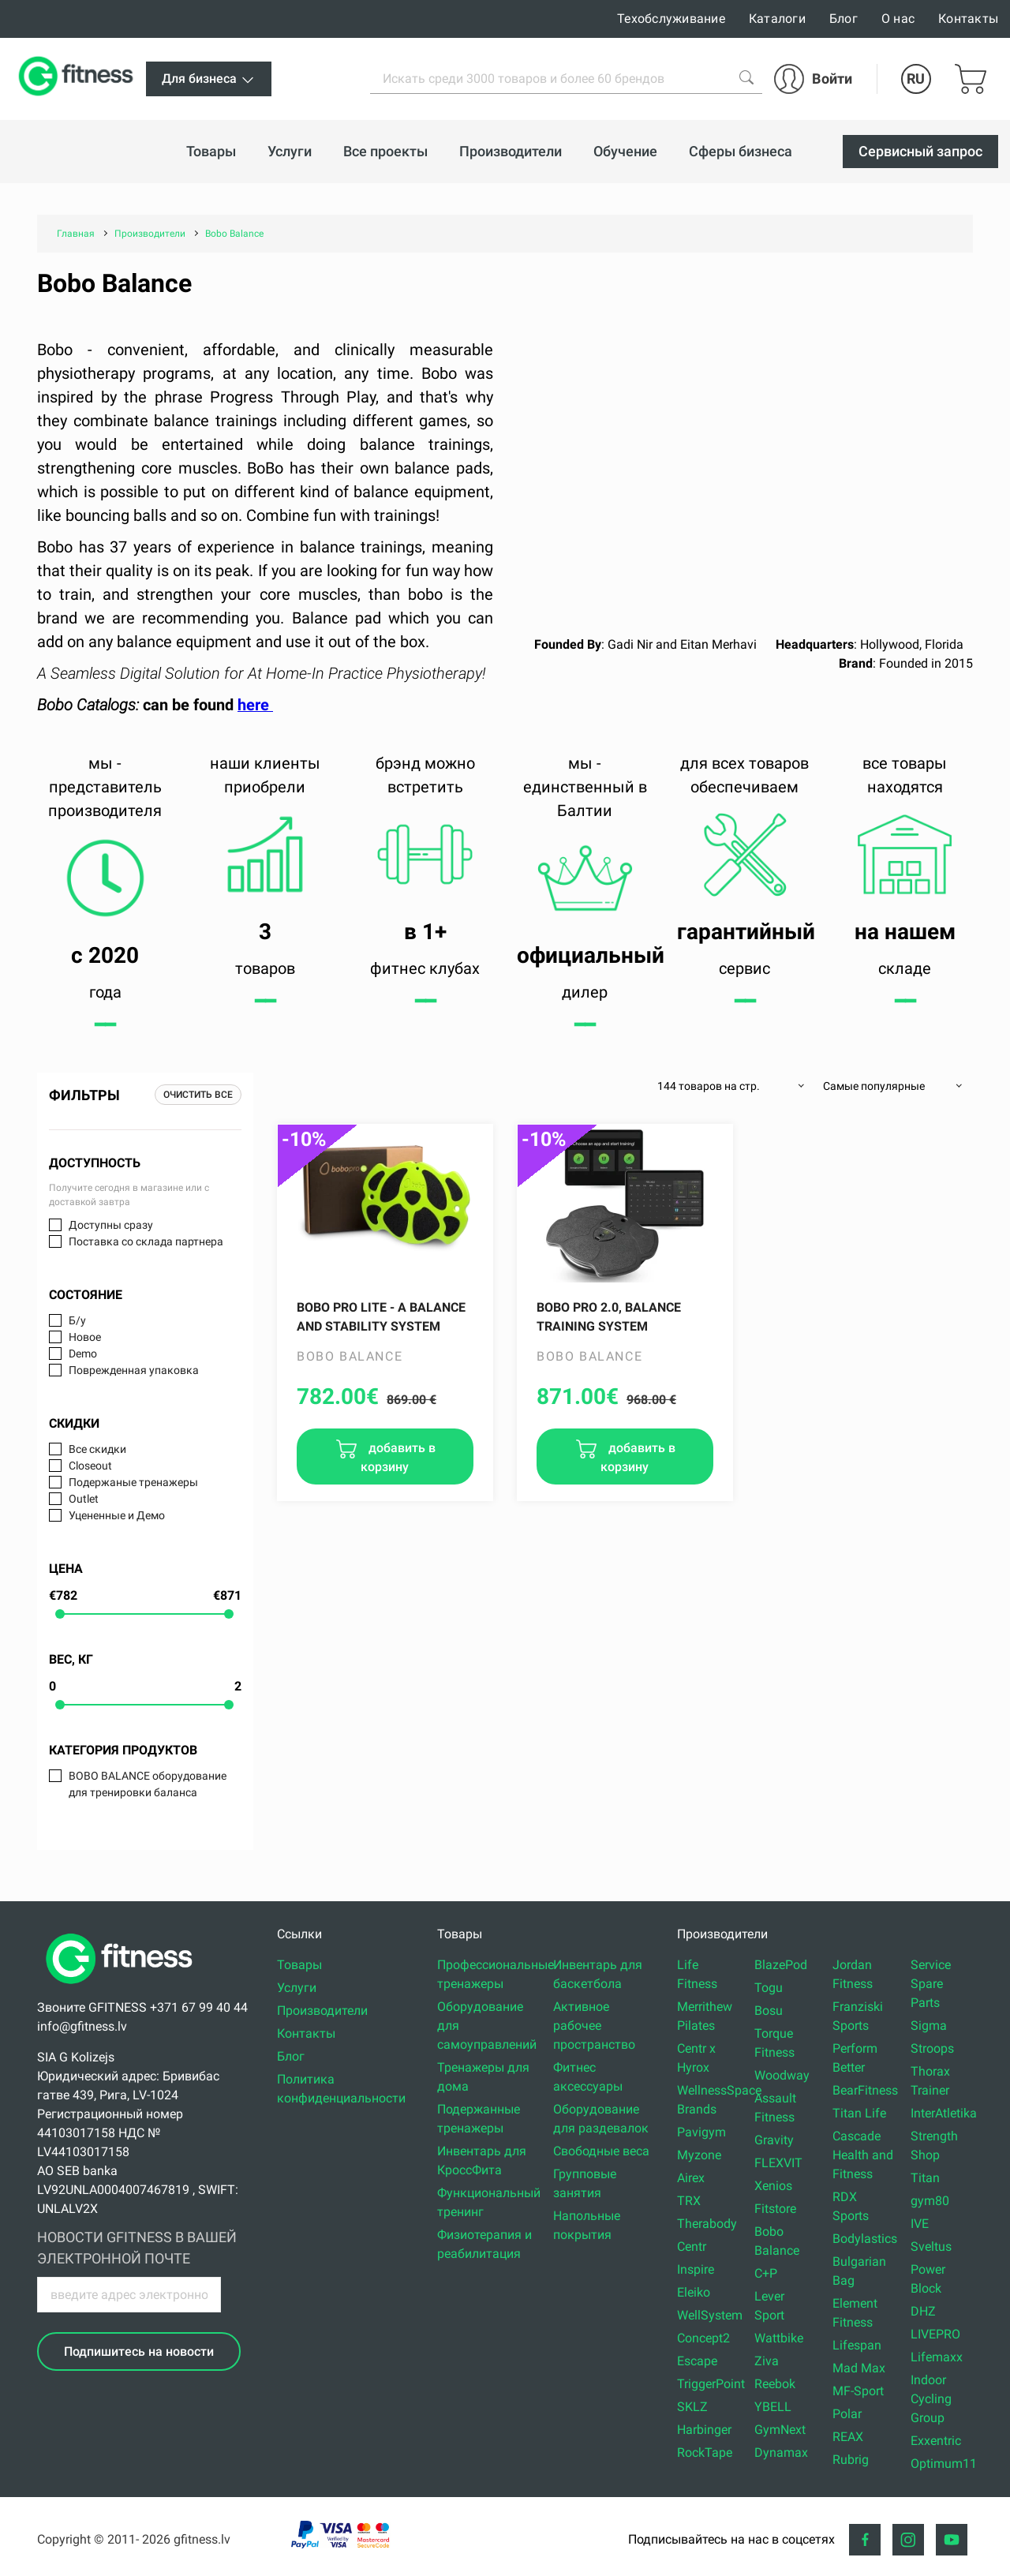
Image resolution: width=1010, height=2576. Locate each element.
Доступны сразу (111, 1225)
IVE (920, 2223)
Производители (322, 2010)
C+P (765, 2273)
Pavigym (701, 2132)
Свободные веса (601, 2151)
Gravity (774, 2139)
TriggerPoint (711, 2383)
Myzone (699, 2154)
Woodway (782, 2075)
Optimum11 (944, 2463)
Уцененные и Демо (117, 1515)
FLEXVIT (778, 2162)
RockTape (704, 2452)
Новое (85, 1337)
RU (916, 78)
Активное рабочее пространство (594, 2025)
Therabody (707, 2223)
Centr (691, 2246)
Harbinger (704, 2429)
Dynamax (781, 2452)
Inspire (695, 2269)
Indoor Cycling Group (931, 2398)
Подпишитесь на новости (139, 2351)
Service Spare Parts (931, 1983)
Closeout (90, 1465)
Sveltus (931, 2246)
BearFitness (865, 2090)
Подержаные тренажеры (133, 1482)
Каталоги (777, 18)
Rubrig (850, 2459)
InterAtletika (944, 2113)
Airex (691, 2177)
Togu (768, 1987)
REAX (847, 2436)
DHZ (923, 2311)
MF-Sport (858, 2390)
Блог (843, 18)
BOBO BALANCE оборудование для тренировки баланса (147, 1784)
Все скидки (97, 1449)
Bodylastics (864, 2238)
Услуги (296, 1987)
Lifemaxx (937, 2356)
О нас (898, 18)
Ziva (766, 2360)
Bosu (768, 2010)
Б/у (77, 1320)
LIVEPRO (935, 2334)
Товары (299, 1964)
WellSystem (710, 2315)
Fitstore (775, 2208)
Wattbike (778, 2338)
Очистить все (198, 1094)
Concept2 (703, 2338)
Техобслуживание (671, 18)
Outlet (84, 1498)
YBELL (772, 2406)
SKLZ (692, 2406)
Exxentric (936, 2440)
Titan (925, 2177)
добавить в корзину (398, 1457)
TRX (689, 2200)
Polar (847, 2413)
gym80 (930, 2200)
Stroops (932, 2048)
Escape (697, 2360)
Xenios (773, 2185)
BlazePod (780, 1964)
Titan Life (859, 2113)
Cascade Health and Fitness (862, 2155)
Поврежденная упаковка (134, 1370)
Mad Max (858, 2368)
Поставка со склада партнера (146, 1241)
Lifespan (856, 2345)
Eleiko (693, 2292)
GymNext (780, 2429)
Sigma (929, 2025)
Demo (83, 1353)
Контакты (968, 18)
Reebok (774, 2383)
